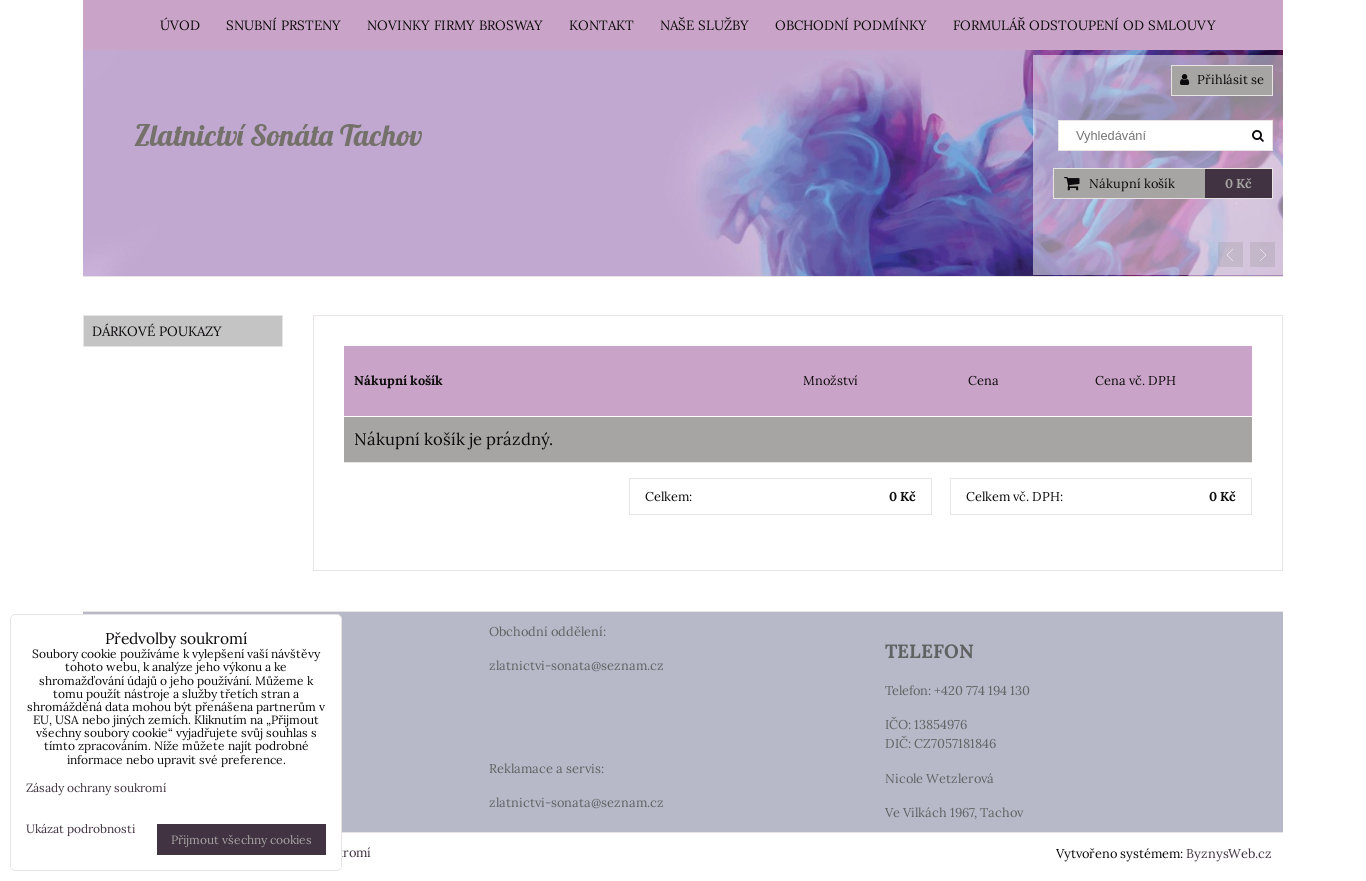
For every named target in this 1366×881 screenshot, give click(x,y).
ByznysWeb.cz (1229, 853)
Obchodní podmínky (851, 25)
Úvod (180, 25)
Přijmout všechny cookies (241, 839)
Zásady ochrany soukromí (96, 787)
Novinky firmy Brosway (455, 25)
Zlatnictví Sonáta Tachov (278, 135)
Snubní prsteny (283, 25)
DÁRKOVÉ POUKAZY (157, 331)
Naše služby (704, 25)
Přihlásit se (1222, 79)
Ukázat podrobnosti (80, 828)
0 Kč (1238, 183)
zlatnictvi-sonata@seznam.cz (576, 665)
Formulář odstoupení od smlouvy (1084, 25)
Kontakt (601, 25)
